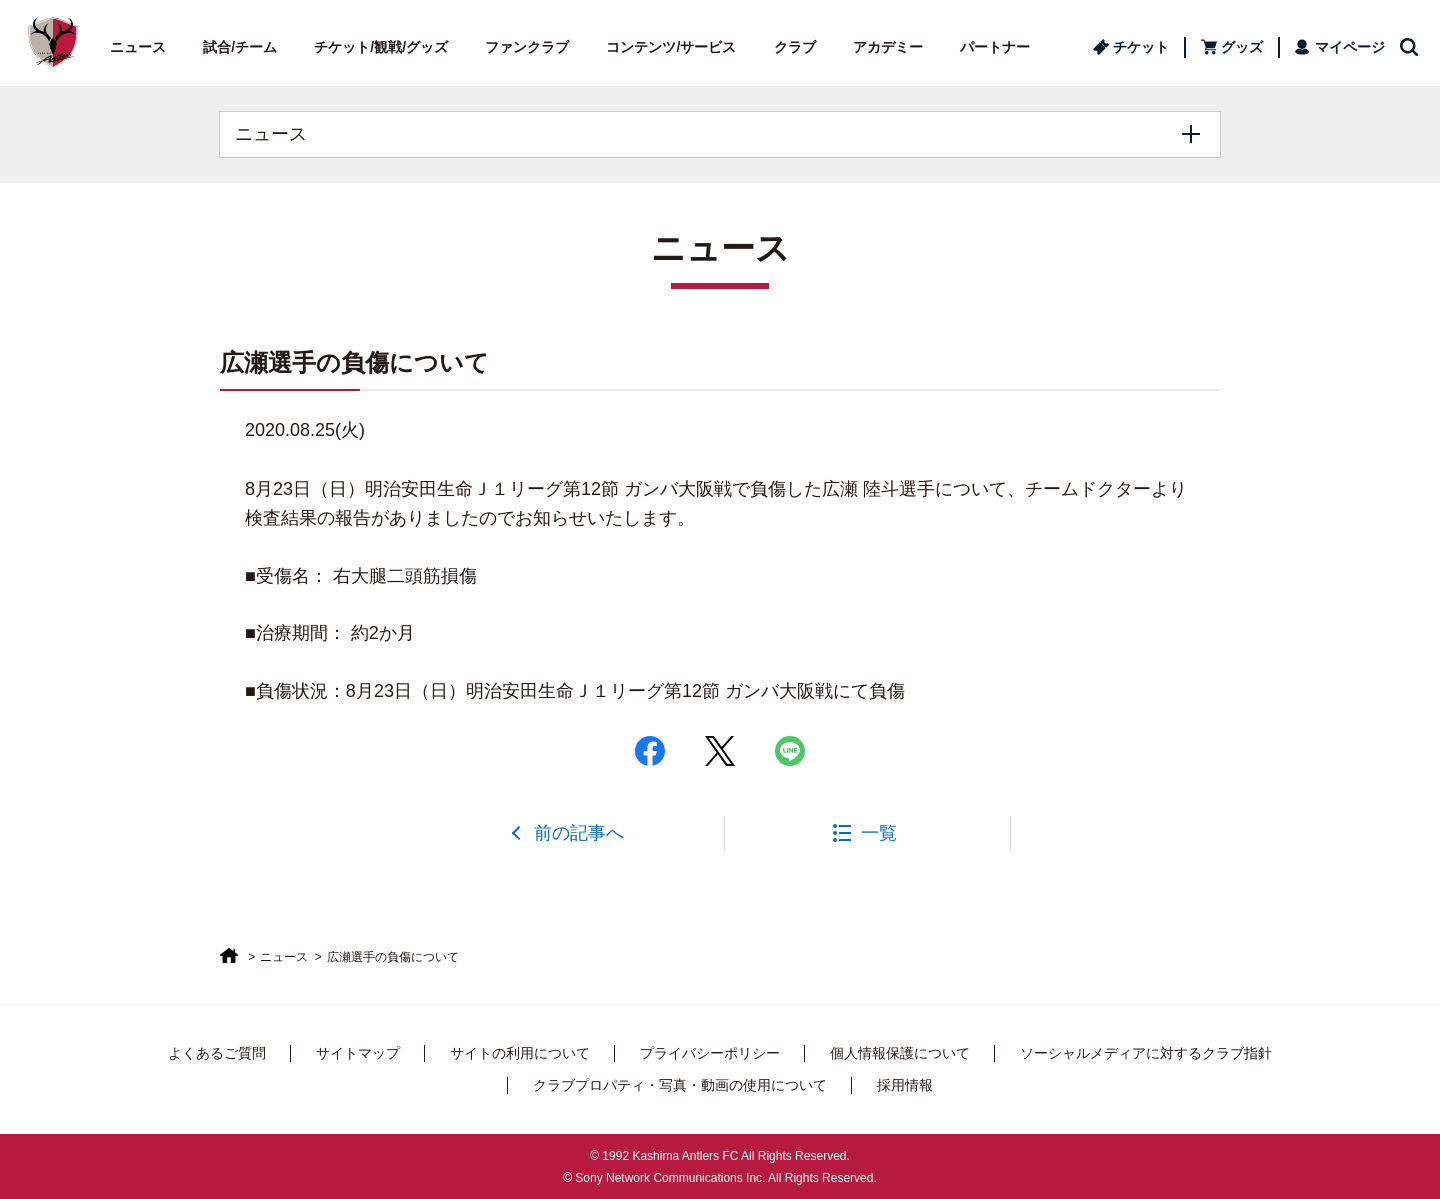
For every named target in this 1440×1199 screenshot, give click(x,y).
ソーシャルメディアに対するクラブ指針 (1146, 1053)
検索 (1410, 47)
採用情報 (905, 1085)
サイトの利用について (520, 1053)
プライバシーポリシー (710, 1053)
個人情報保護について (900, 1053)
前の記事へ (579, 833)
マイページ (1350, 47)
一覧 (879, 833)
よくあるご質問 (217, 1053)
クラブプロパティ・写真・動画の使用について (680, 1085)
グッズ (1242, 47)
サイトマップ (358, 1053)
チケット (1141, 47)
